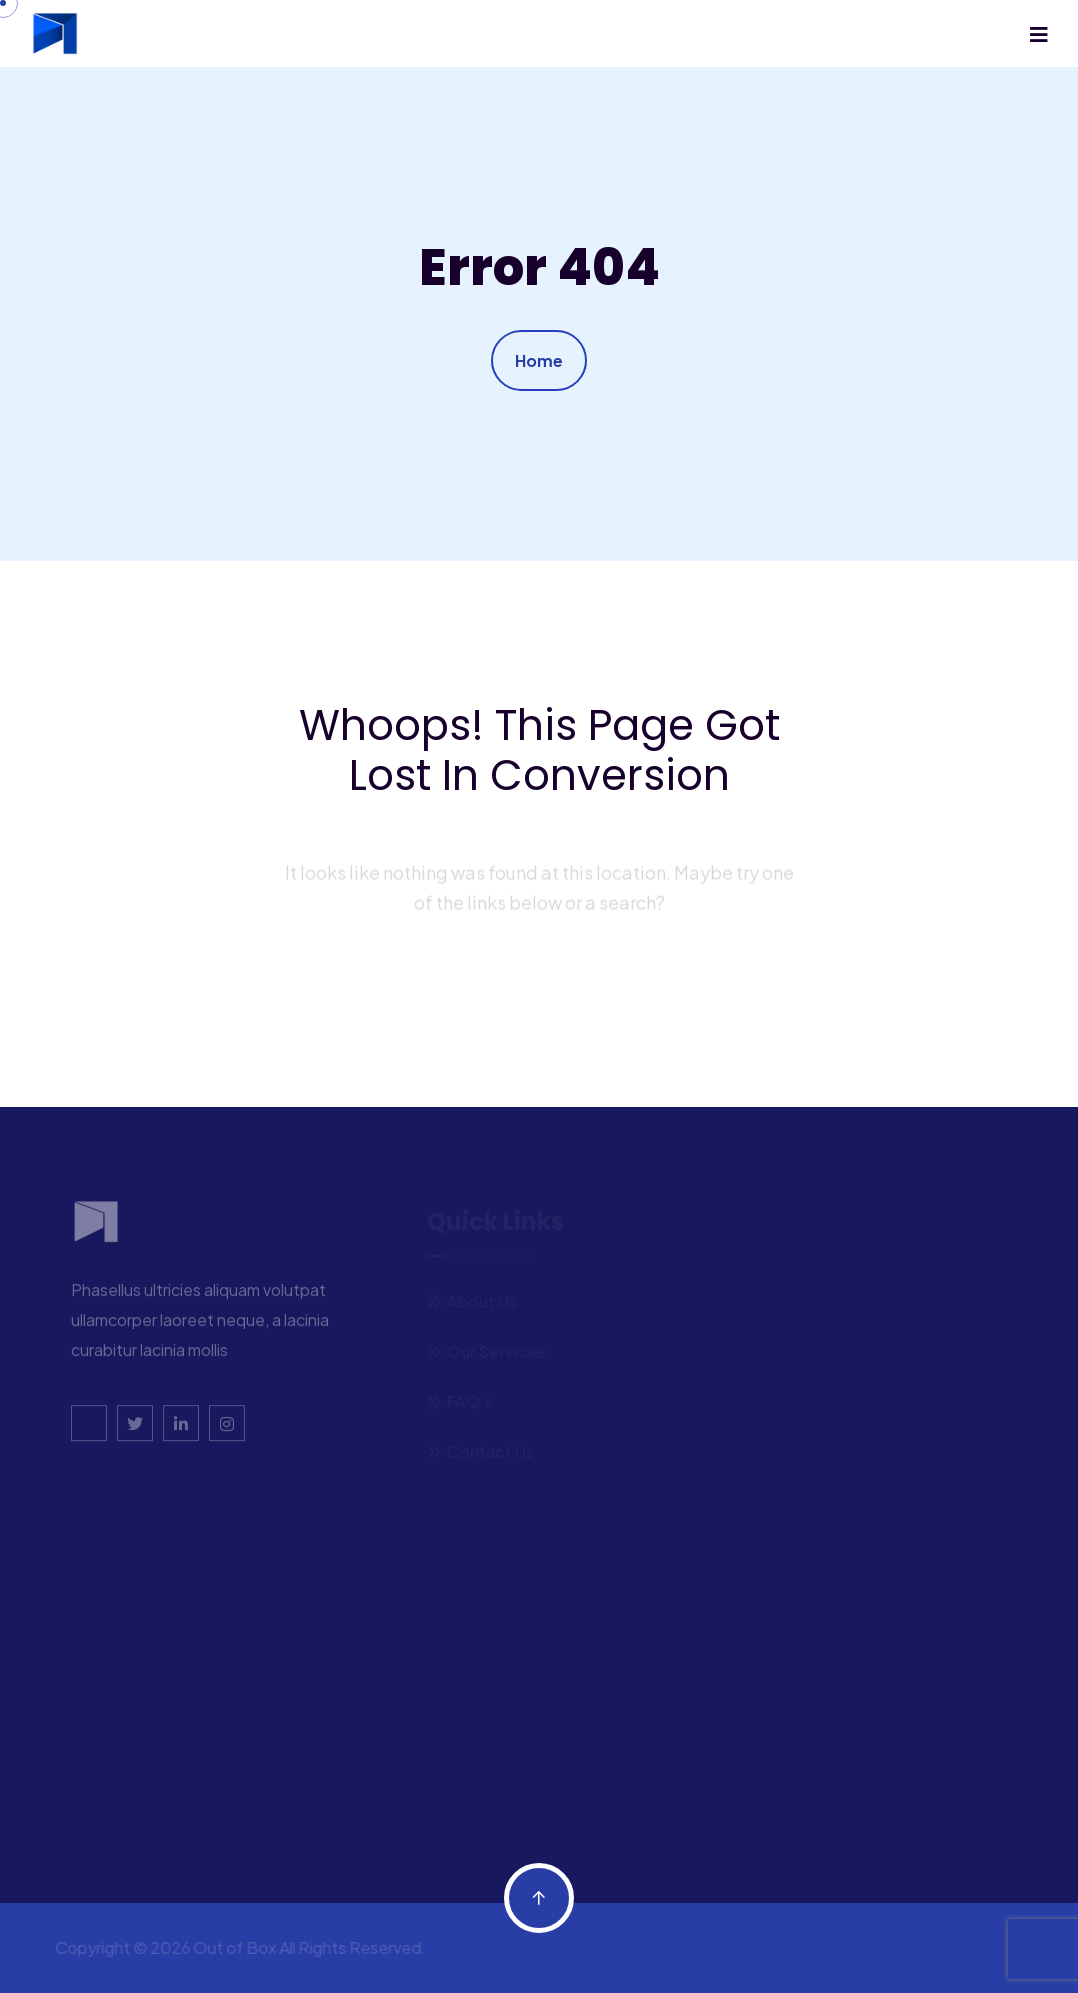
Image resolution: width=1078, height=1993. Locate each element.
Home (539, 360)
